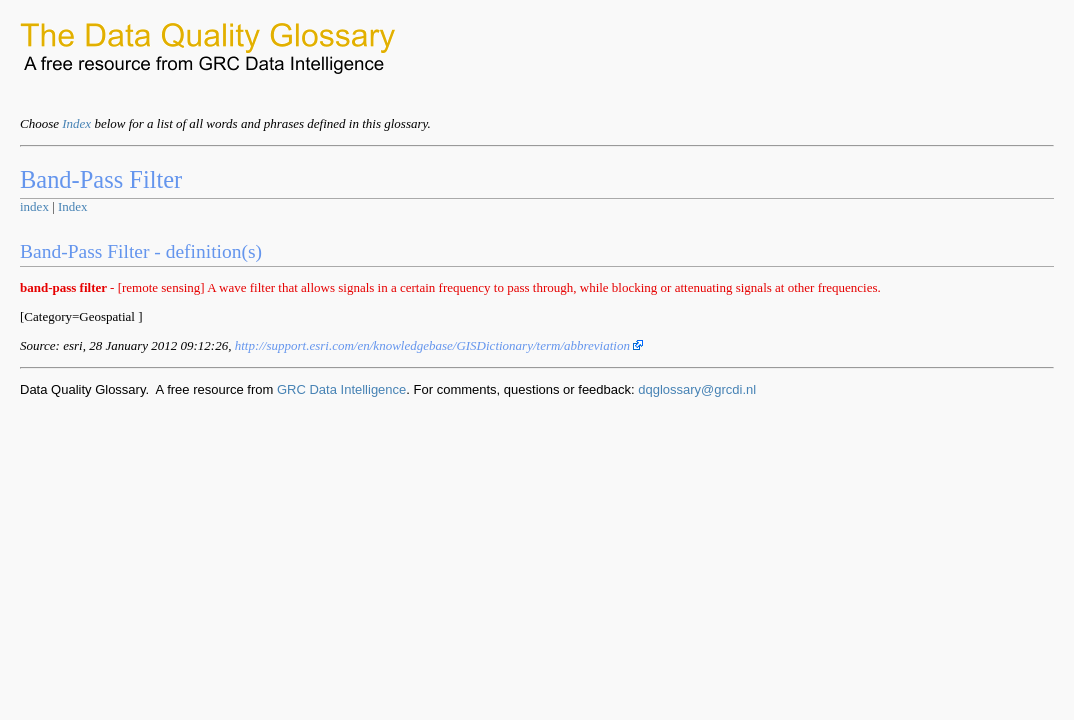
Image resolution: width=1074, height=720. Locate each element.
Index (76, 123)
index (34, 206)
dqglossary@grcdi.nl (697, 389)
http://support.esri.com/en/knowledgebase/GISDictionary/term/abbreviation (439, 345)
